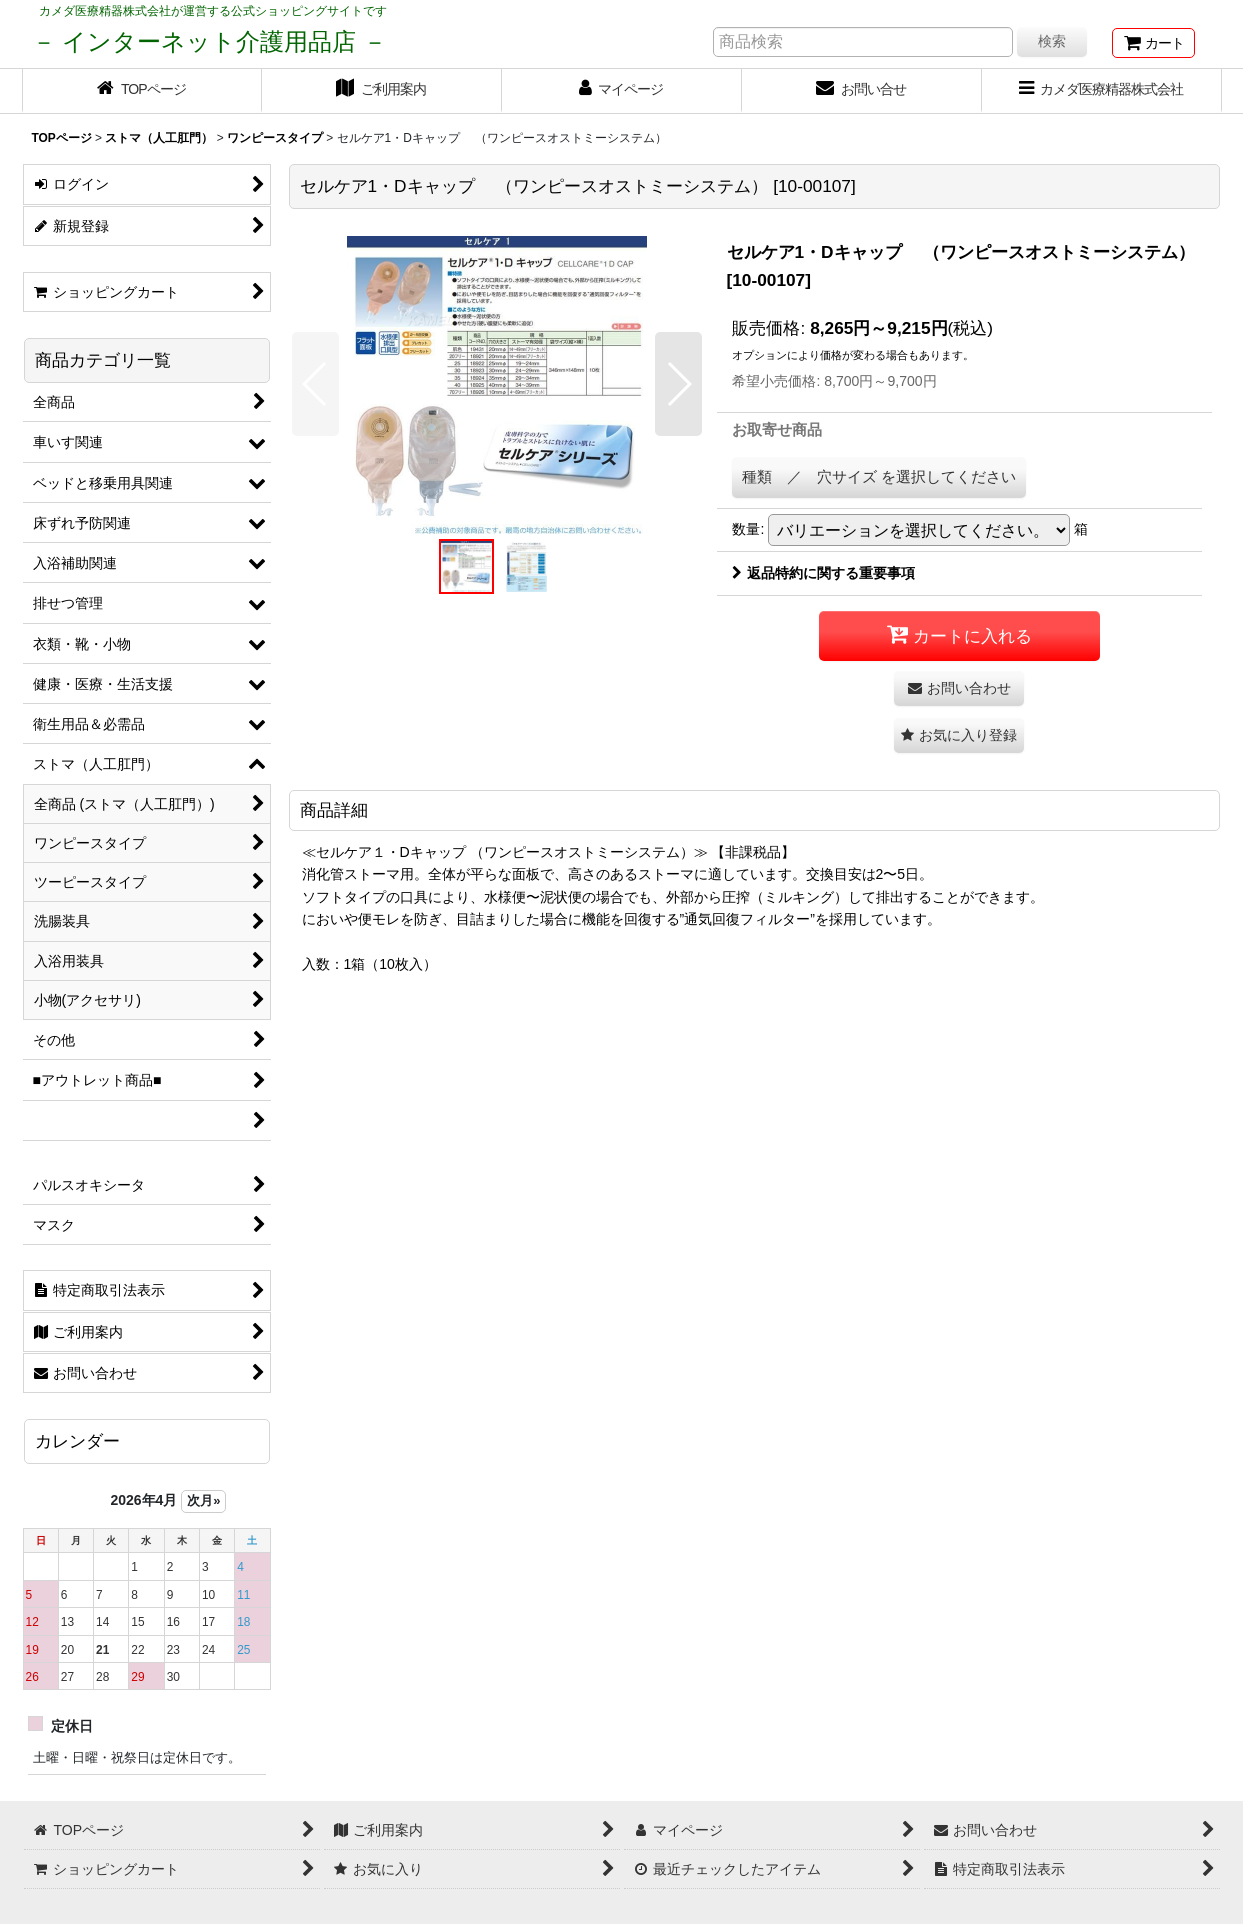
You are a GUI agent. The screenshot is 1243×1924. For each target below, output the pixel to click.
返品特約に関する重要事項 (823, 573)
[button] (315, 384)
